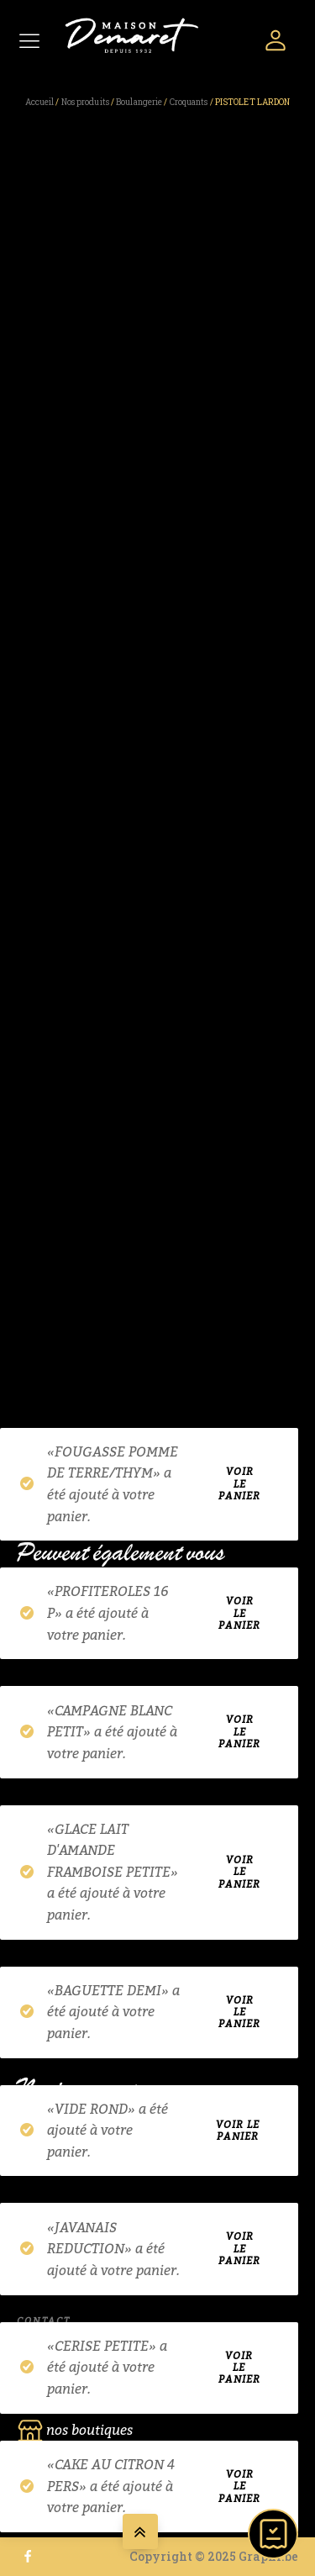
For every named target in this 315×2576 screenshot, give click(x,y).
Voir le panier (239, 1485)
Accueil (40, 102)
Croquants (189, 102)
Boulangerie (139, 102)
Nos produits (85, 102)
